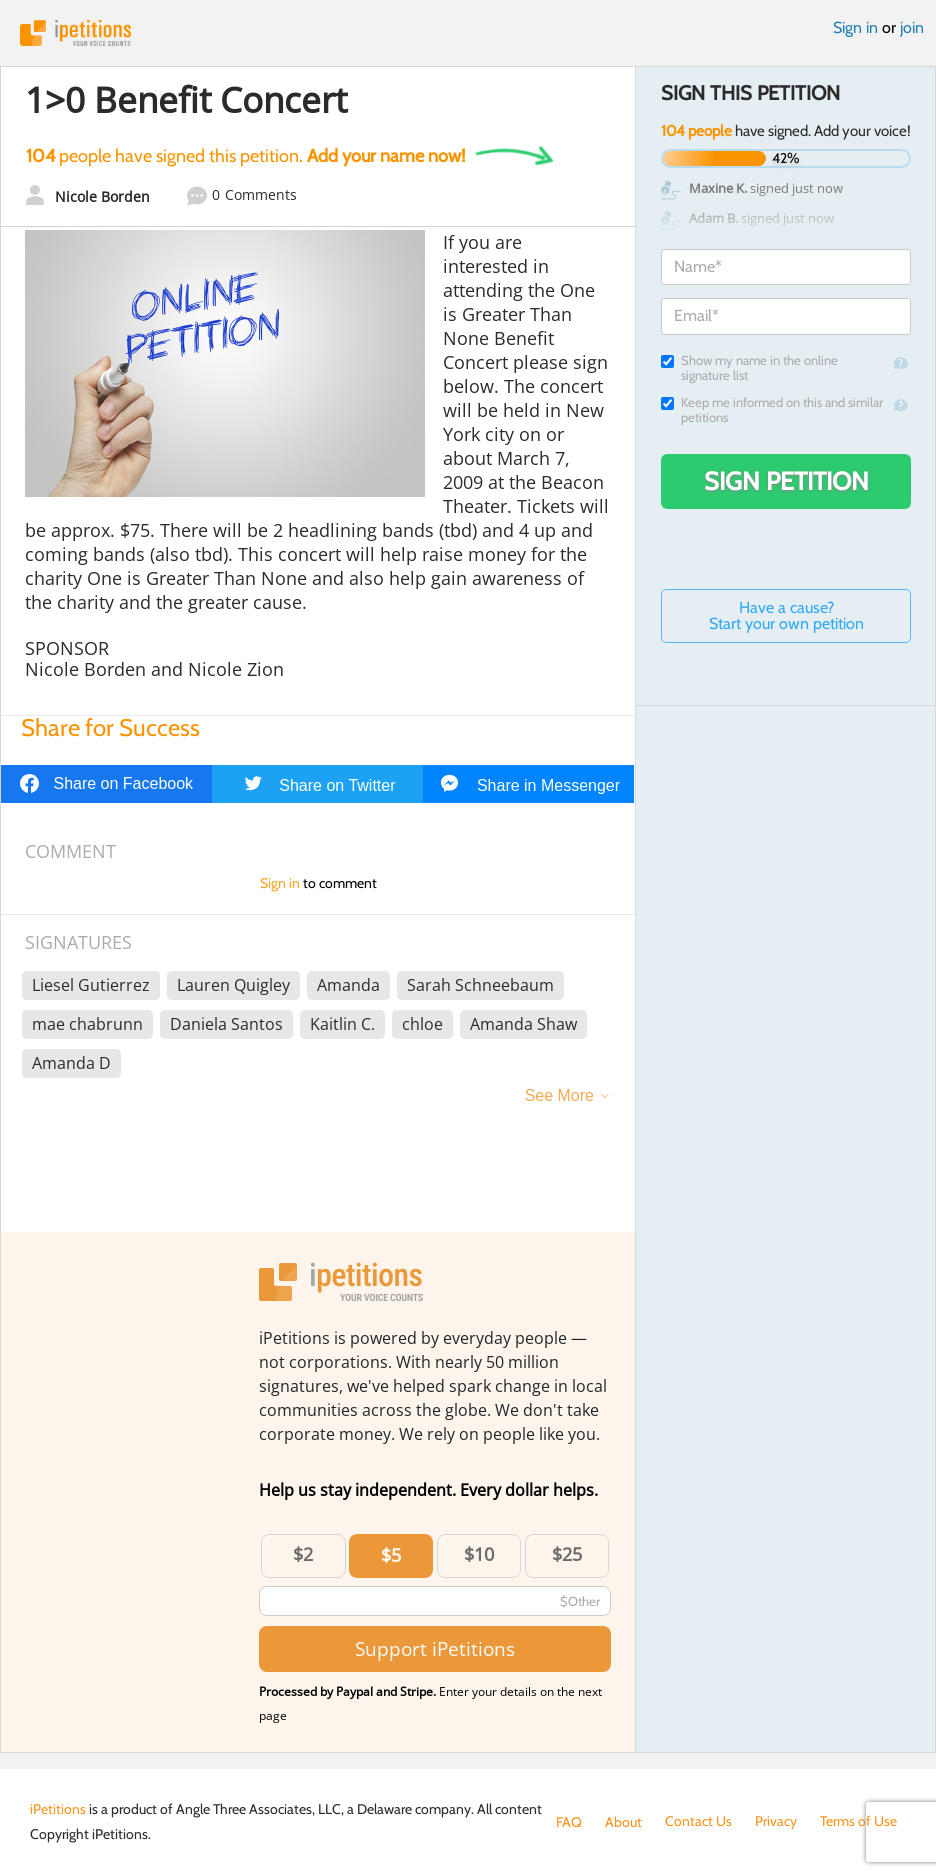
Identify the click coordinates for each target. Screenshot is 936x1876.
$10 (479, 1554)
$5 (391, 1555)
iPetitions (468, 33)
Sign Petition (786, 481)
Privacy (776, 1822)
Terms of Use (858, 1822)
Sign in (855, 27)
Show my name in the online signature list (749, 368)
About (623, 1822)
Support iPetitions (435, 1648)
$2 (303, 1554)
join (912, 27)
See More (559, 1095)
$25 (567, 1554)
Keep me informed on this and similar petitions (772, 410)
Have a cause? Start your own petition (786, 615)
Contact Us (698, 1822)
